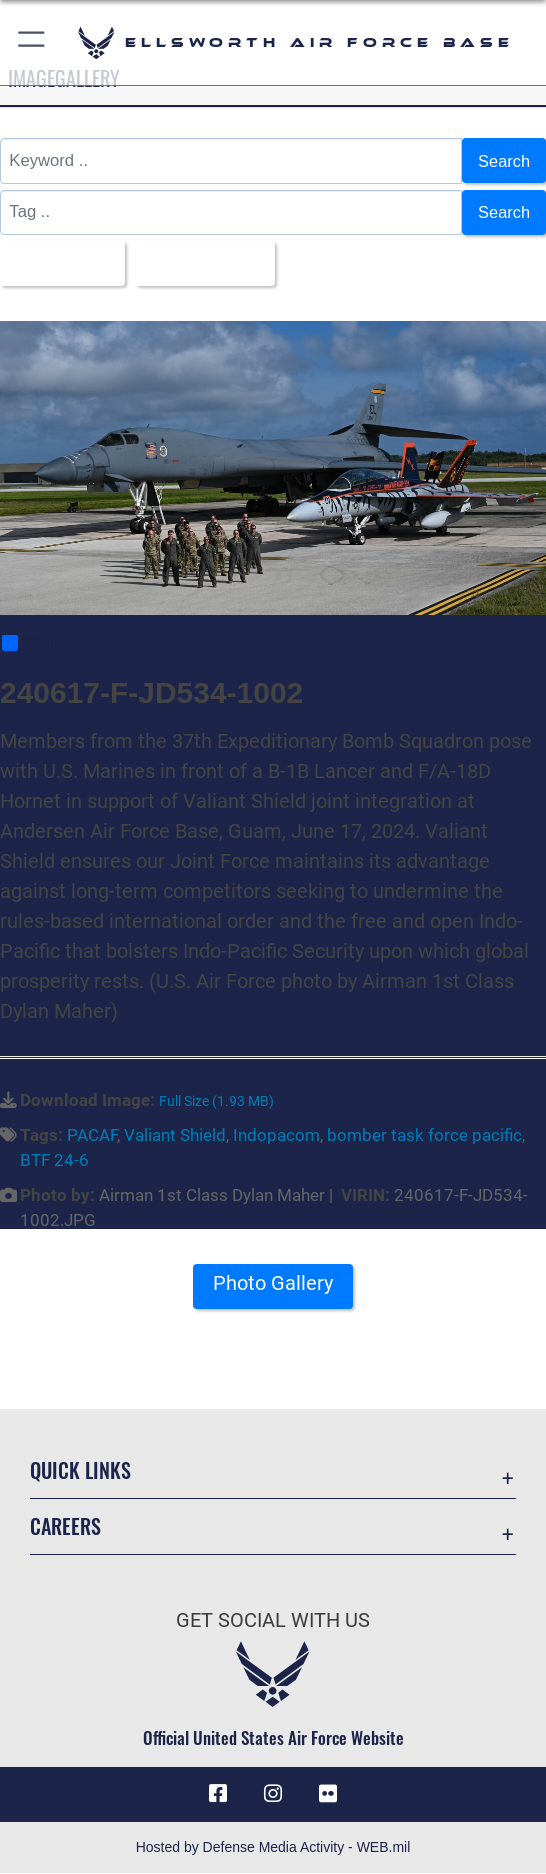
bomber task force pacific (424, 1136)
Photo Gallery (273, 1285)
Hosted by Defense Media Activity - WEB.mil (273, 1848)
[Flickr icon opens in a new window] (328, 1795)
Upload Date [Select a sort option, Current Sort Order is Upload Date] (201, 262)
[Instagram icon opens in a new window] (273, 1795)
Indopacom (276, 1136)
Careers (65, 1527)
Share (33, 644)
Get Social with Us (273, 1620)
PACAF (92, 1136)
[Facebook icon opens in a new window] (218, 1795)
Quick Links (80, 1471)
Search (503, 160)
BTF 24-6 (54, 1161)
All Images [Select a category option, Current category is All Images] (57, 262)
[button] (32, 42)
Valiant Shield (175, 1136)
